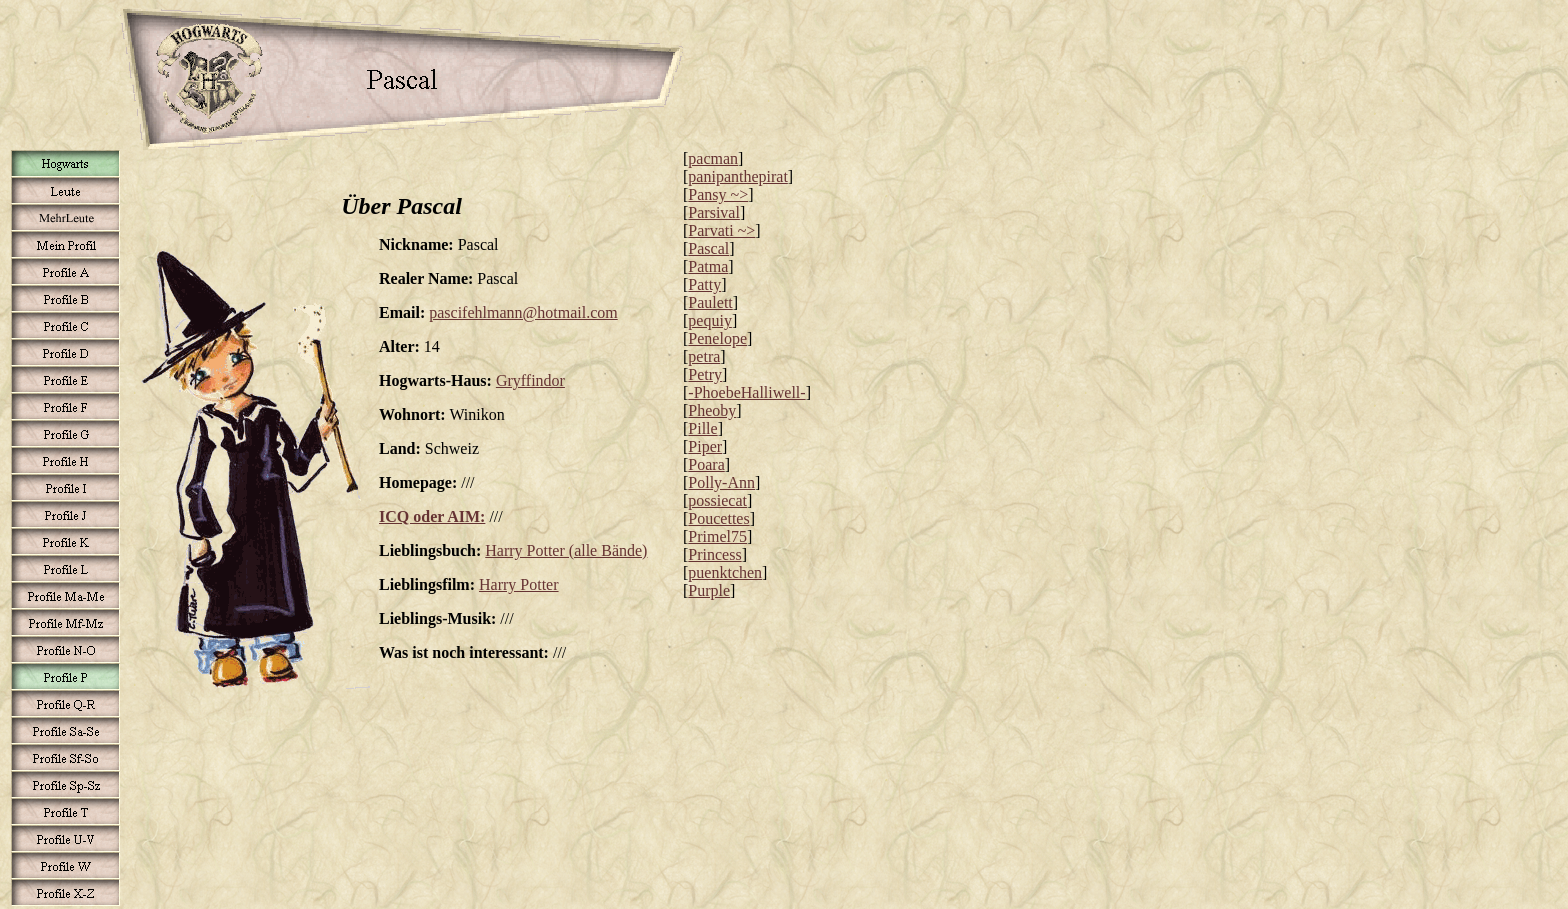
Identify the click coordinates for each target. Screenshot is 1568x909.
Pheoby (712, 410)
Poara (706, 464)
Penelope (717, 338)
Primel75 (717, 536)
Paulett (710, 302)
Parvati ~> (721, 230)
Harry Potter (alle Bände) (566, 550)
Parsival (714, 212)
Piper (705, 446)
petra (704, 356)
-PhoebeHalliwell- (746, 392)
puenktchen (725, 572)
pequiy (710, 320)
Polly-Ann (721, 482)
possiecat (717, 500)
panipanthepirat (738, 176)
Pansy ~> (718, 194)
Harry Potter (519, 584)
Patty (704, 284)
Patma (708, 266)
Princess (714, 554)
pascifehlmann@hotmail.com (523, 312)
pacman (713, 158)
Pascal (708, 248)
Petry (705, 374)
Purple (709, 590)
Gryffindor (530, 380)
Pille (702, 428)
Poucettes (718, 518)
